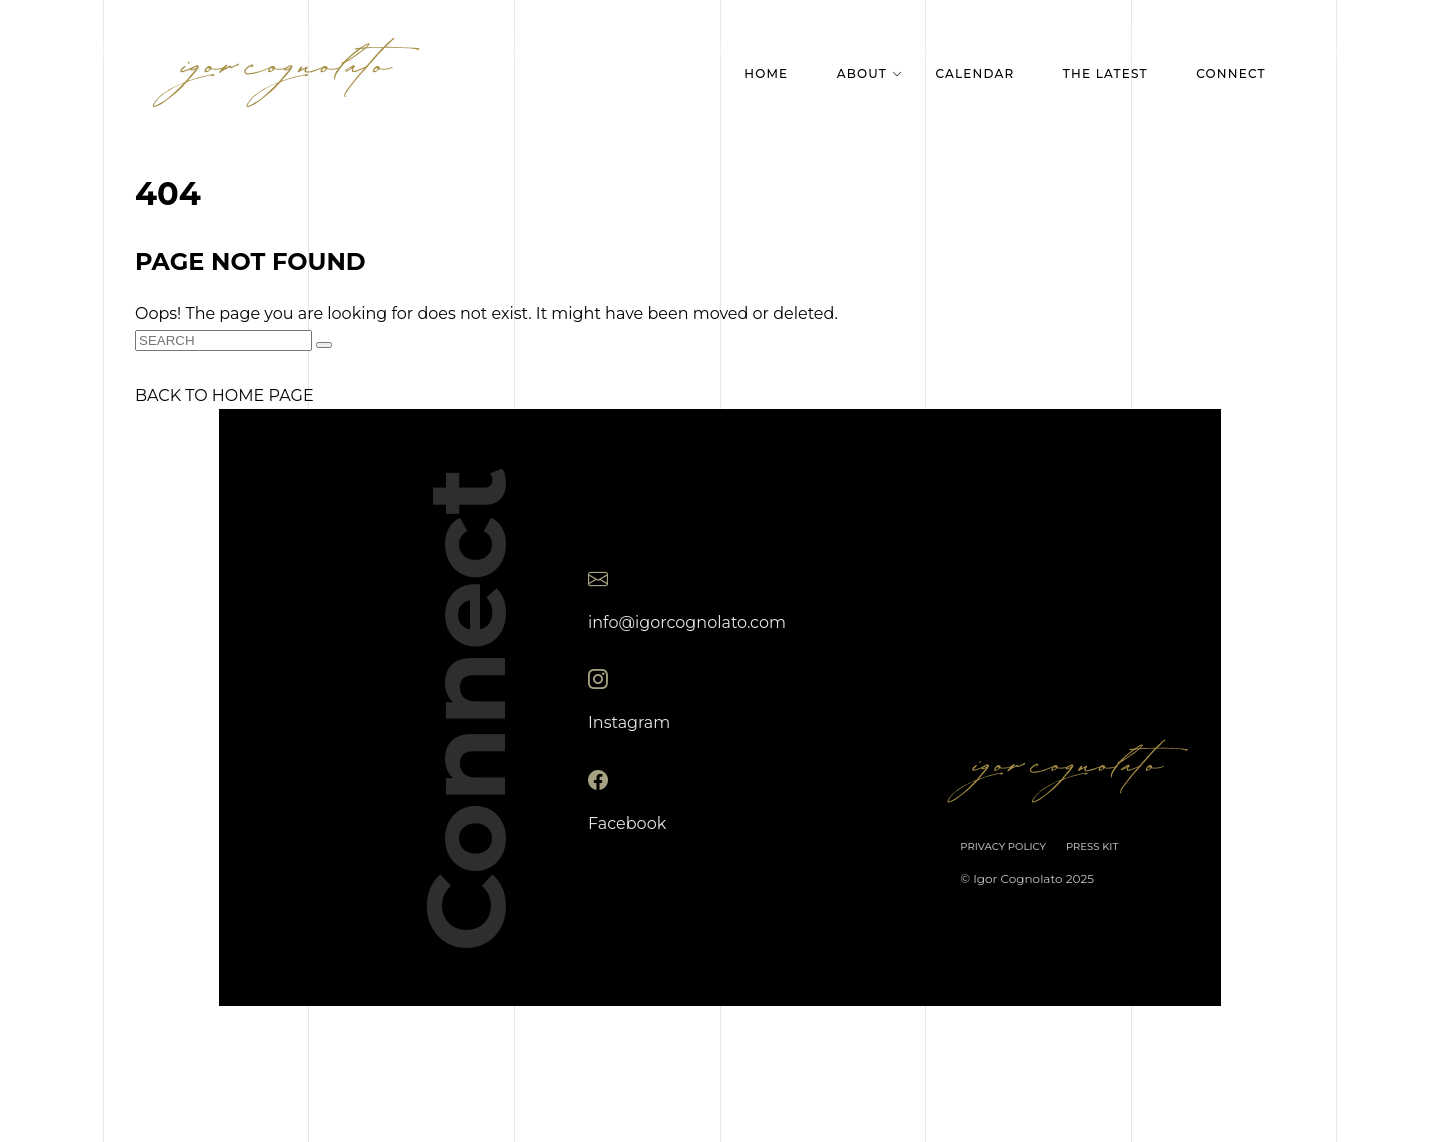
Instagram (629, 722)
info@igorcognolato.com (687, 621)
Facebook (627, 822)
